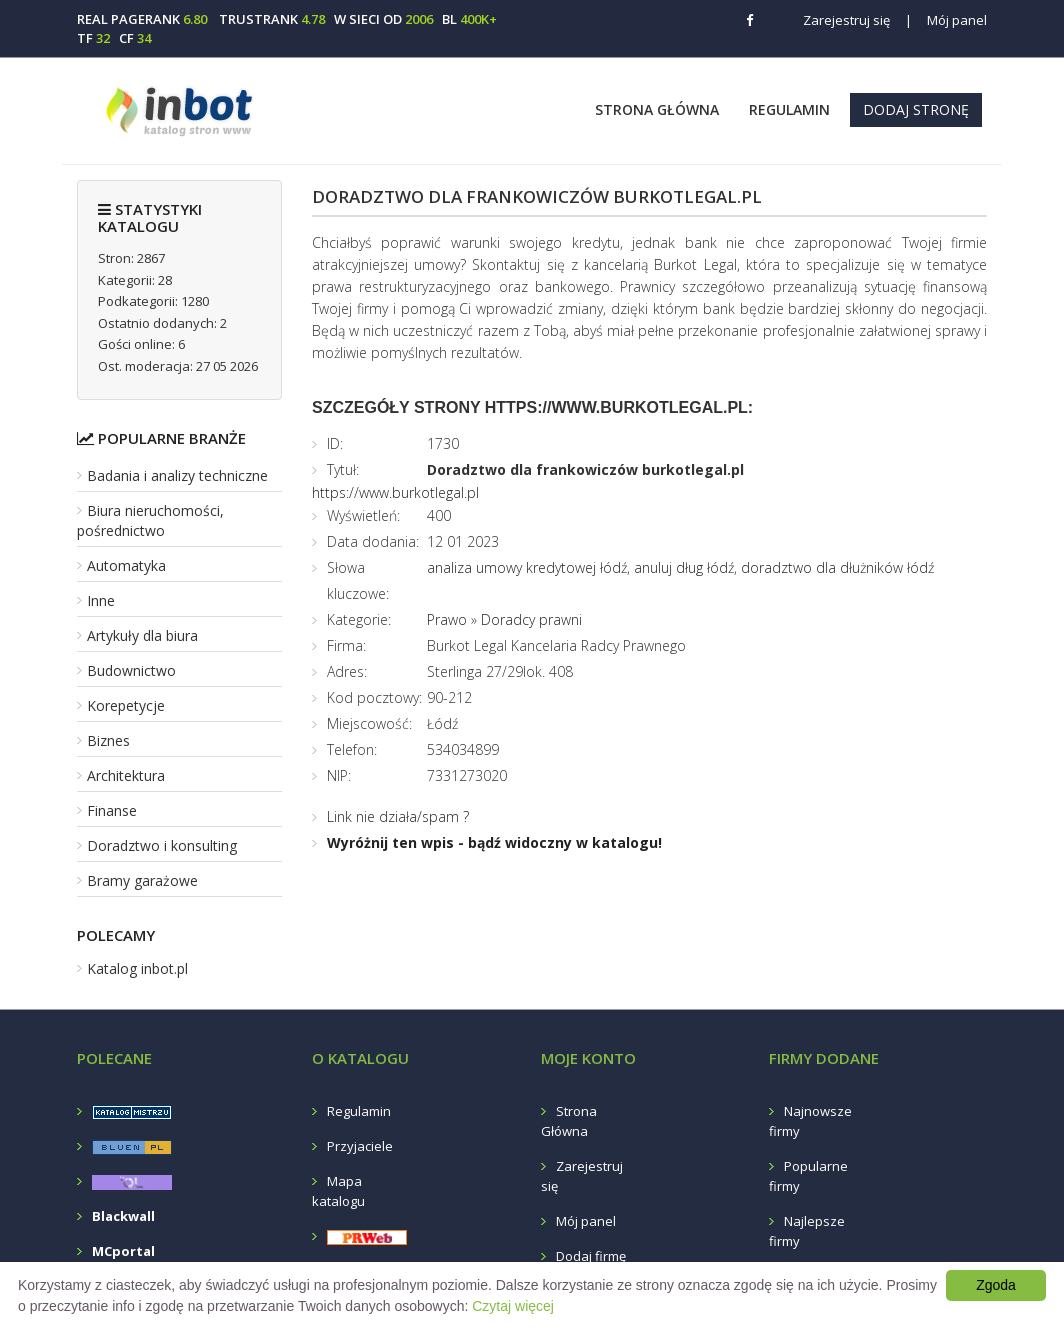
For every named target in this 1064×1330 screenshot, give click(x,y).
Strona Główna (657, 109)
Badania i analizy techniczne (177, 475)
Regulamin (789, 109)
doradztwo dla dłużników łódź (837, 567)
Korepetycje (126, 705)
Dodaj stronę (916, 109)
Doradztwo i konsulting (162, 845)
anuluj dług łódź (684, 567)
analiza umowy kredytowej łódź (527, 567)
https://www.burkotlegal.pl (395, 492)
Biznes (108, 740)
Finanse (112, 810)
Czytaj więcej (513, 1306)
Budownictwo (131, 670)
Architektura (126, 775)
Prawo (447, 619)
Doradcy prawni (531, 619)
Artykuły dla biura (142, 635)
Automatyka (126, 565)
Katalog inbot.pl (137, 968)
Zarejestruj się (846, 20)
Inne (101, 600)
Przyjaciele (360, 1146)
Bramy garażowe (142, 880)
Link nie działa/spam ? (398, 816)
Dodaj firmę (591, 1256)
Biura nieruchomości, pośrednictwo (150, 520)
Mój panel (946, 20)
